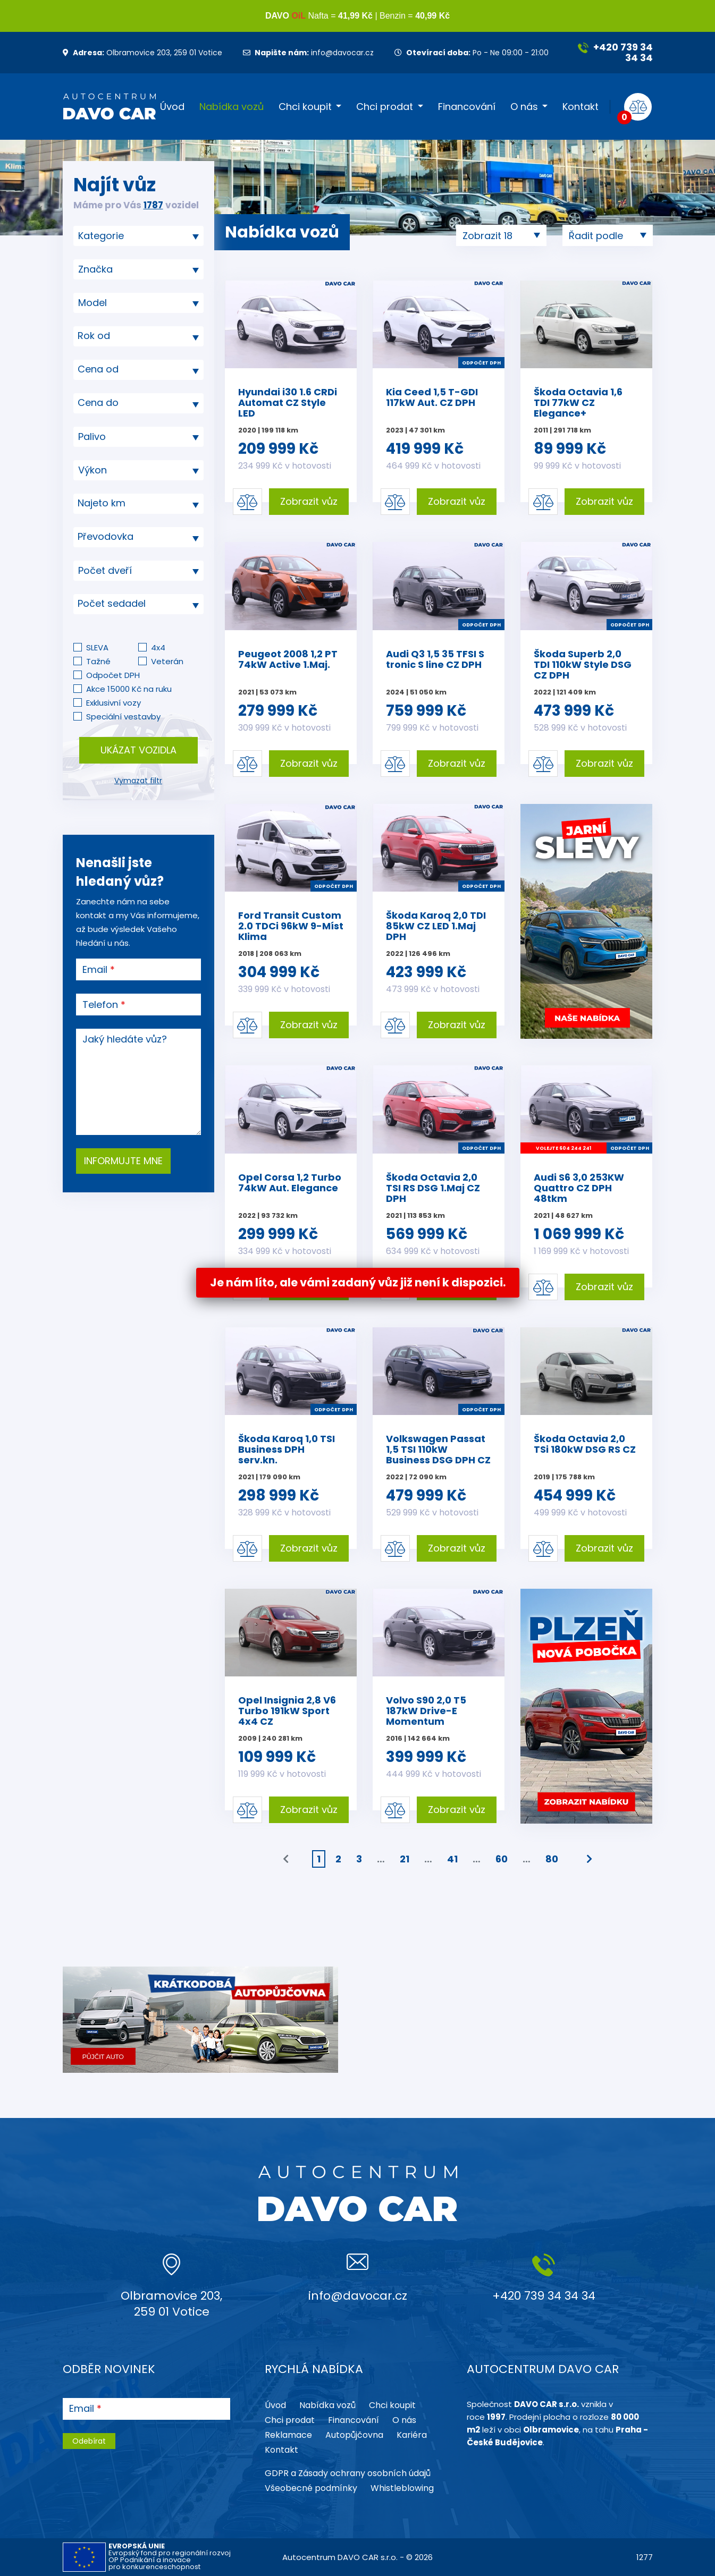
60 (501, 1859)
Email (94, 970)
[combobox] (138, 236)
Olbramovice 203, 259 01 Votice (142, 52)
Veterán (167, 661)
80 (551, 1859)
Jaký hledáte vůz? (124, 1039)
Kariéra (412, 2435)
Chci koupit (305, 107)
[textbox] (138, 335)
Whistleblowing (402, 2488)
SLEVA (97, 647)
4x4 (158, 647)
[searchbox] (134, 235)
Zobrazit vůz (309, 501)
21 (404, 1859)
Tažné (98, 661)
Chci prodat (384, 107)
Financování (466, 107)
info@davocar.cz (308, 52)
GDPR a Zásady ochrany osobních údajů (348, 2473)
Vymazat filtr (138, 780)
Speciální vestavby (123, 716)
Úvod (172, 107)
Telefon (100, 1005)
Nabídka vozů (231, 107)
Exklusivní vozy (113, 702)
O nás (524, 107)
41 (452, 1859)
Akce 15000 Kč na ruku (129, 688)
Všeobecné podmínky (311, 2488)
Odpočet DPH (113, 675)
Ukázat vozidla (138, 750)
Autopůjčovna (354, 2435)
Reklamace (288, 2435)
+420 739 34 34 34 (615, 52)
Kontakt (580, 107)
